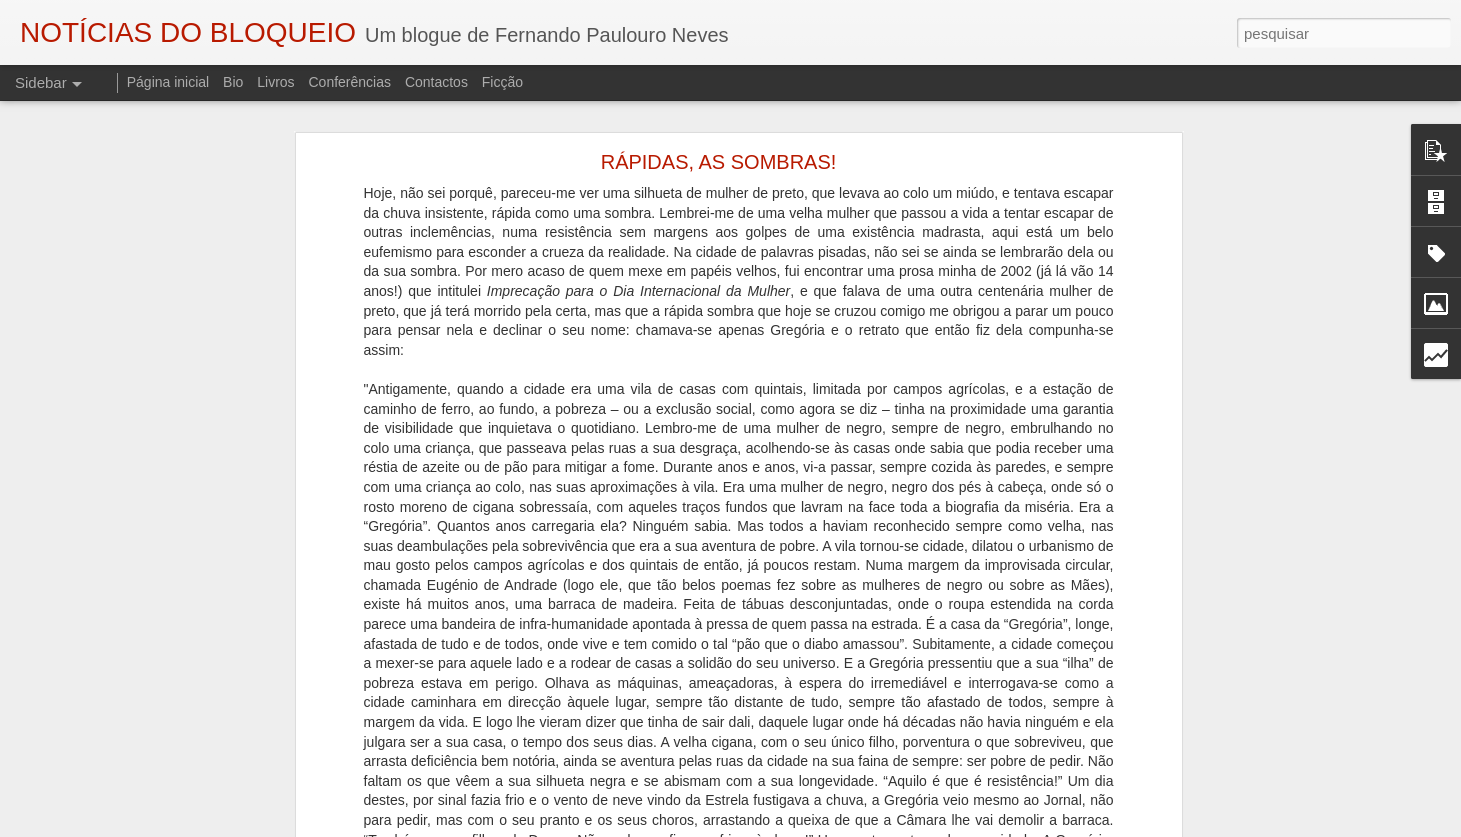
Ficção (502, 82)
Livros (275, 82)
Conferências (349, 82)
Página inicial (168, 82)
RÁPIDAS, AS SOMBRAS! (719, 149)
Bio (233, 82)
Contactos (436, 82)
